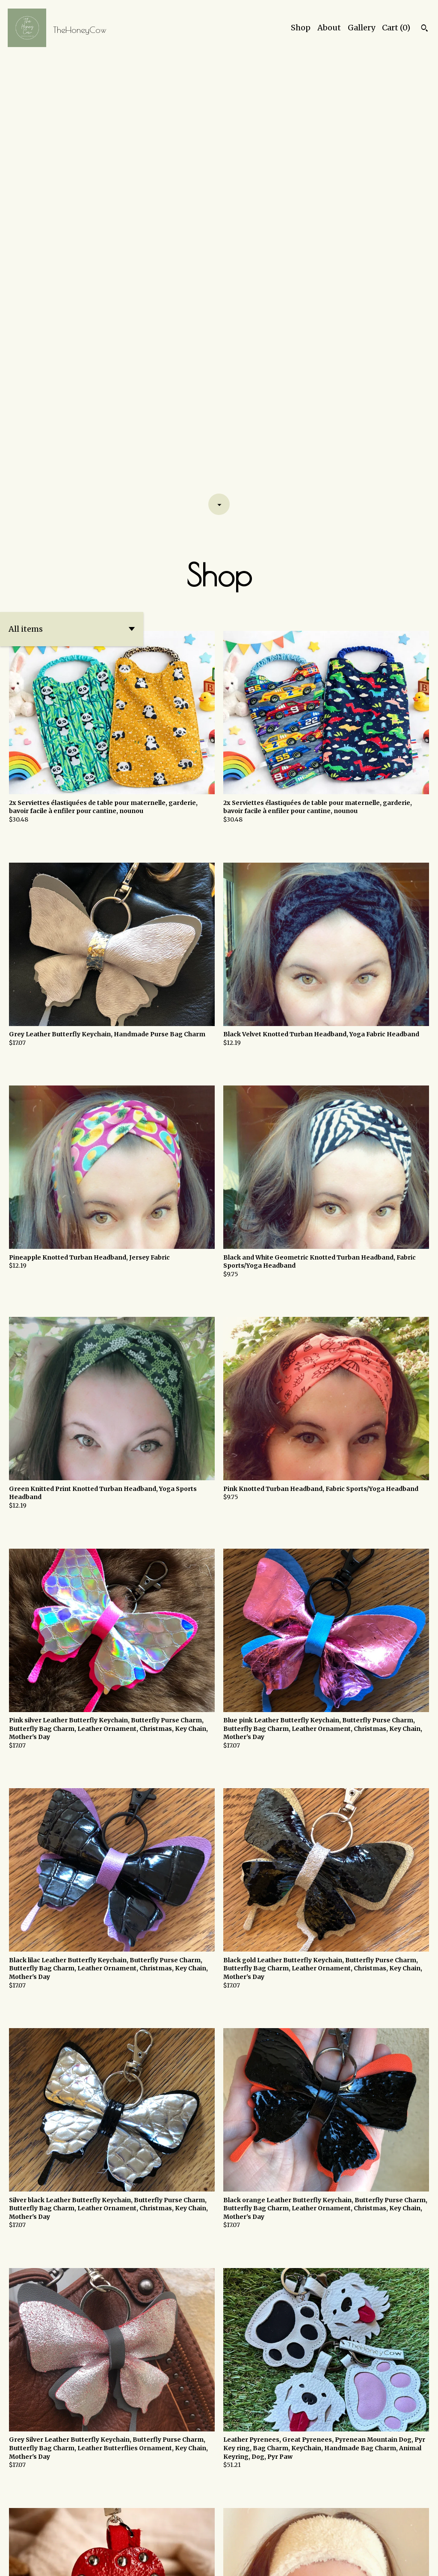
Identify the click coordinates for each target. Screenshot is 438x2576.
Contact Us (307, 2562)
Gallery (361, 28)
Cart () (396, 28)
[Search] (424, 29)
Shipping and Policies (363, 2562)
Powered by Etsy (101, 2562)
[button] (71, 194)
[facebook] (427, 2562)
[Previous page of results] (190, 2540)
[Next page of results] (249, 2540)
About (329, 28)
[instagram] (413, 2562)
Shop (301, 28)
